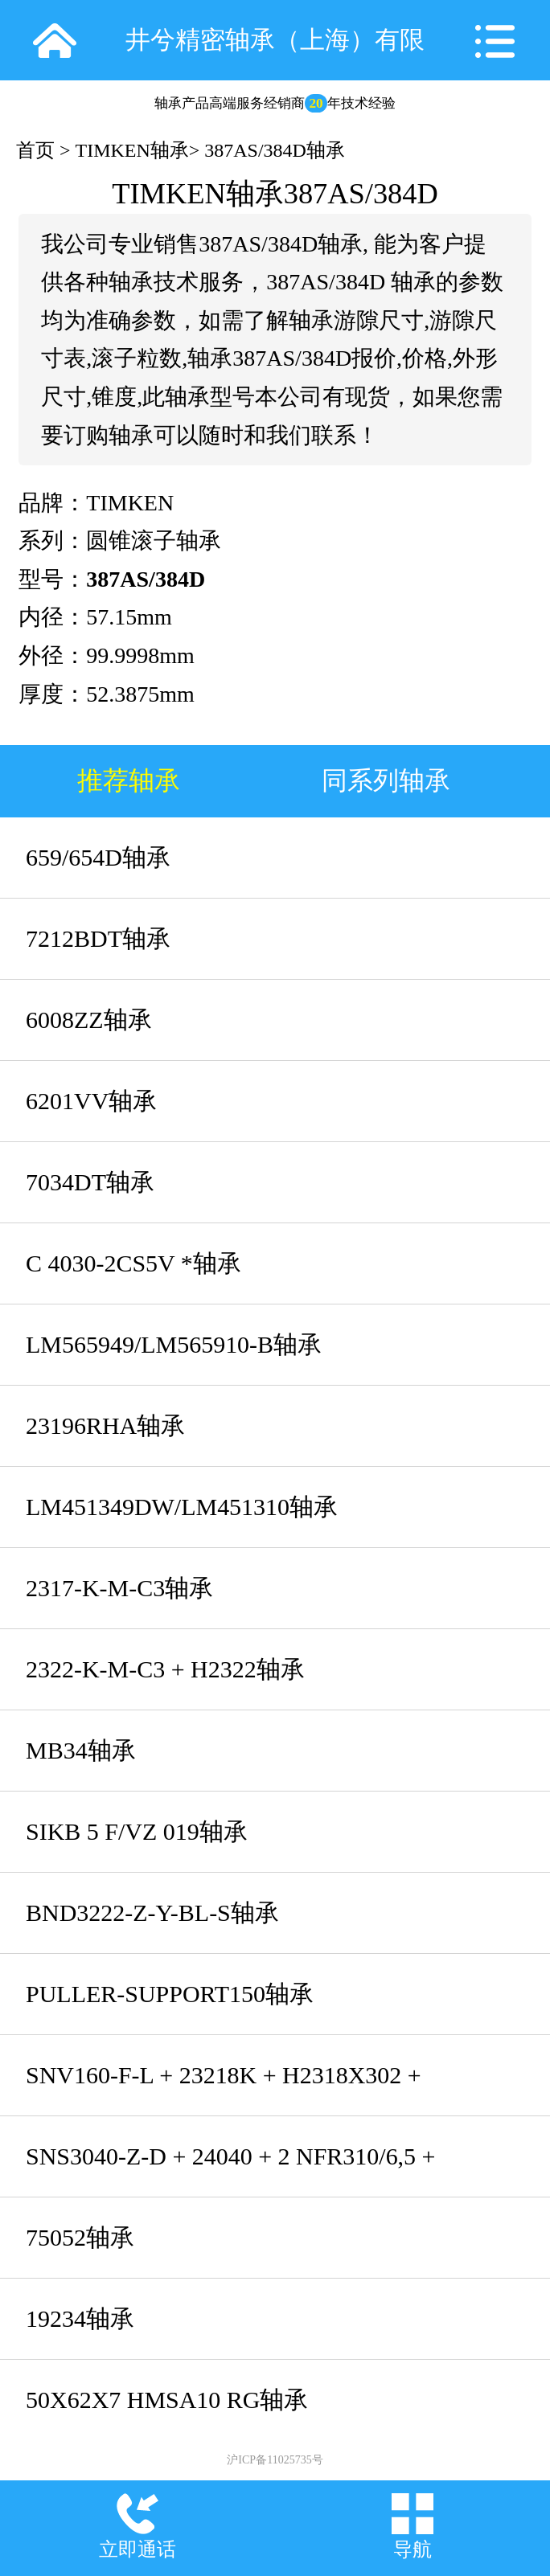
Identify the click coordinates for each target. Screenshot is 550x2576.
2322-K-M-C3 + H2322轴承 (165, 1669)
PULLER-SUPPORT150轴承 (170, 1993)
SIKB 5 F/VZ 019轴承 (137, 1831)
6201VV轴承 (91, 1100)
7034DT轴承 (90, 1182)
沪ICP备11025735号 (274, 2460)
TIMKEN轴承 (132, 150)
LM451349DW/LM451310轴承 (182, 1506)
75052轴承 (80, 2237)
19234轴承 (80, 2318)
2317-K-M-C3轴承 (119, 1588)
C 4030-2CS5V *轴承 (133, 1263)
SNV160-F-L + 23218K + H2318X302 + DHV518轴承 (223, 2088)
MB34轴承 (81, 1750)
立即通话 (137, 2549)
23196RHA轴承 (105, 1425)
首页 (35, 150)
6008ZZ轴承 (89, 1019)
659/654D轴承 (98, 857)
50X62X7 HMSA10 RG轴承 (167, 2399)
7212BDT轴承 (98, 938)
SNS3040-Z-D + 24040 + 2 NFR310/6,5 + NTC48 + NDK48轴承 (230, 2170)
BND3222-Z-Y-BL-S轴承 (152, 1912)
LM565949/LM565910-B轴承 (174, 1344)
